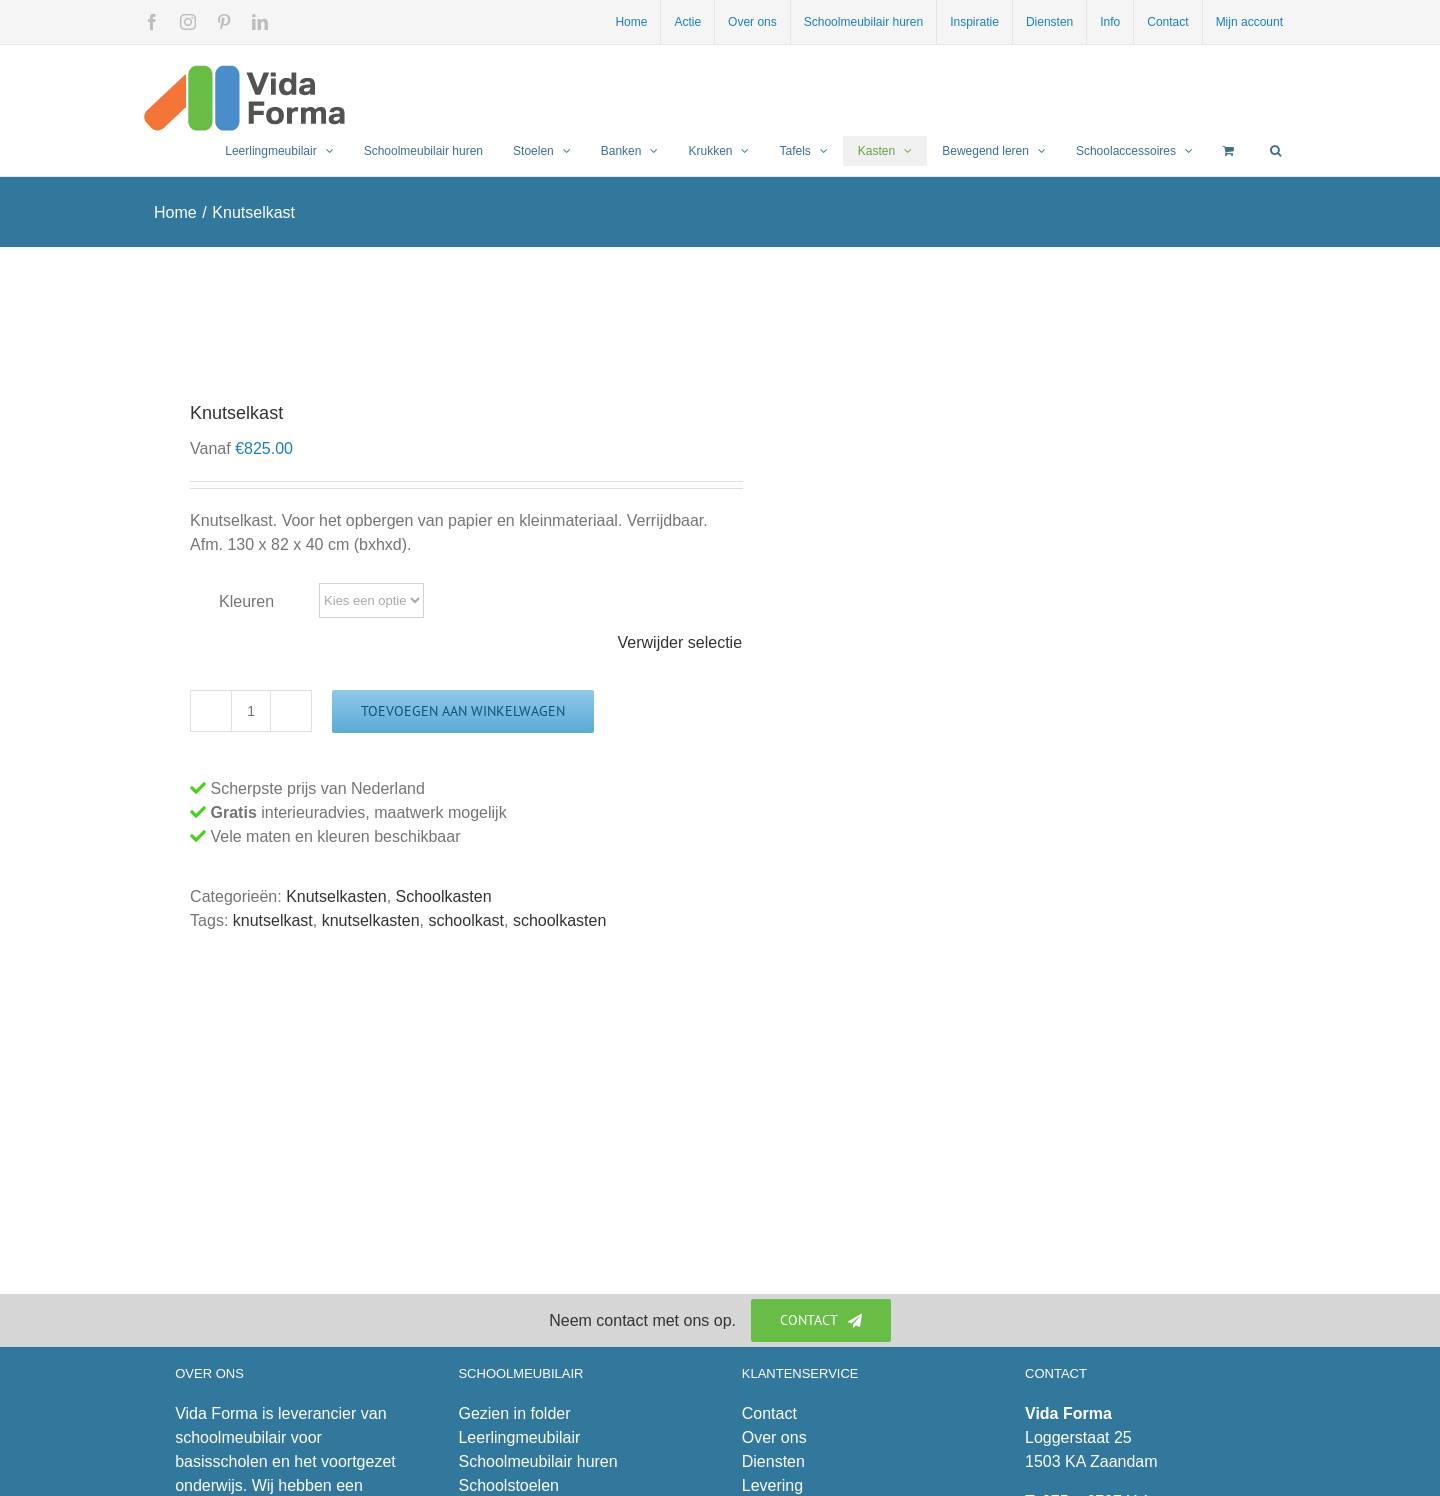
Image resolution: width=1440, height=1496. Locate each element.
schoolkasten (559, 920)
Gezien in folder (514, 1413)
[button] (1275, 151)
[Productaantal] (251, 711)
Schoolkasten (444, 896)
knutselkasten (371, 920)
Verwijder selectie (680, 642)
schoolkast (466, 920)
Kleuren (246, 601)
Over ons (774, 1437)
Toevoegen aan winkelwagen (463, 711)
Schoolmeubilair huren (537, 1461)
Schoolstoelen (508, 1485)
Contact (769, 1413)
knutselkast (273, 920)
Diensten (773, 1461)
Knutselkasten (336, 896)
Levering (772, 1485)
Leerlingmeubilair (519, 1437)
